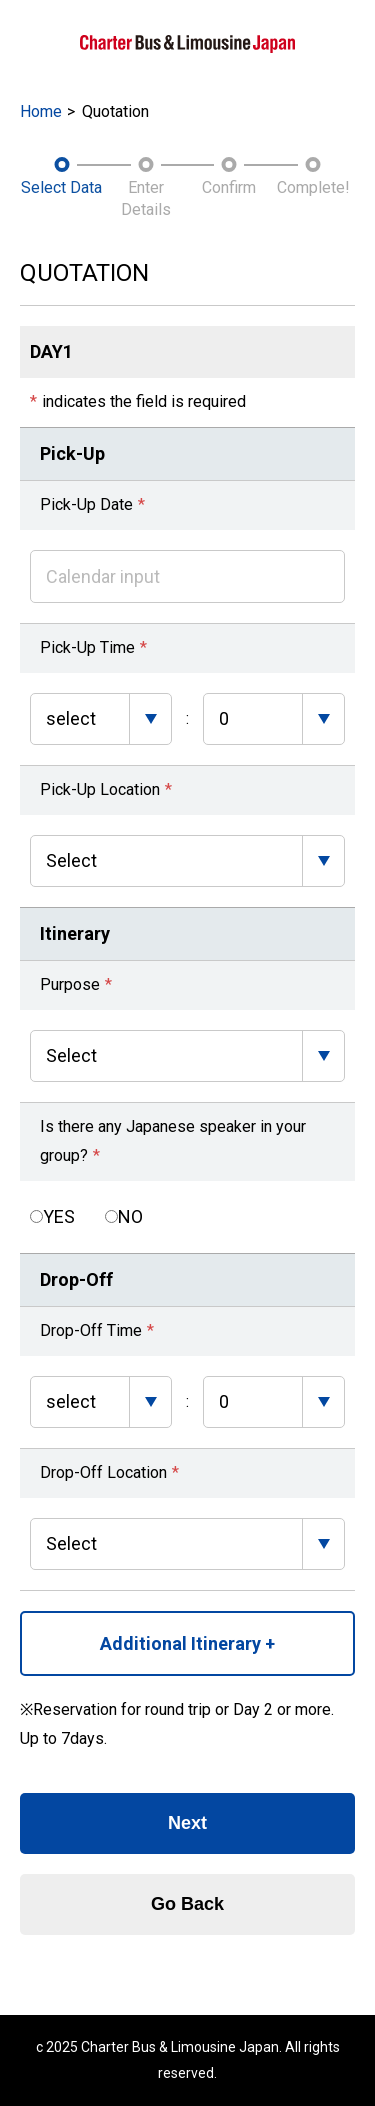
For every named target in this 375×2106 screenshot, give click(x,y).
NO (130, 1216)
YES (59, 1216)
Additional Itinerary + (187, 1643)
